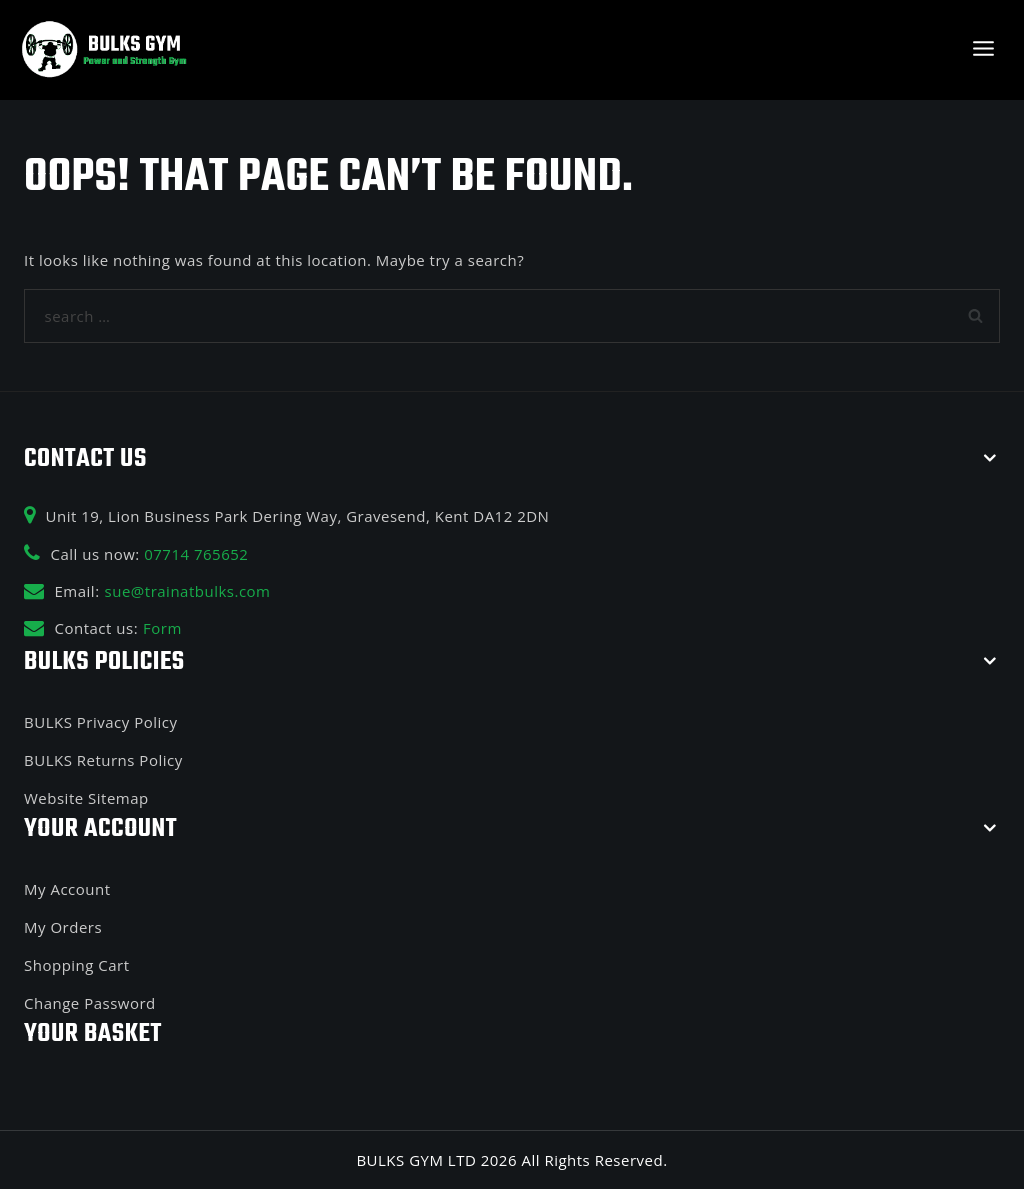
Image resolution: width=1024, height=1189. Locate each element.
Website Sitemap (86, 798)
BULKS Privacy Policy (100, 722)
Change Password (90, 1003)
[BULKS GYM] (105, 49)
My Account (67, 889)
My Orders (63, 927)
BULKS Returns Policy (103, 760)
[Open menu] (983, 49)
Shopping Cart (77, 965)
